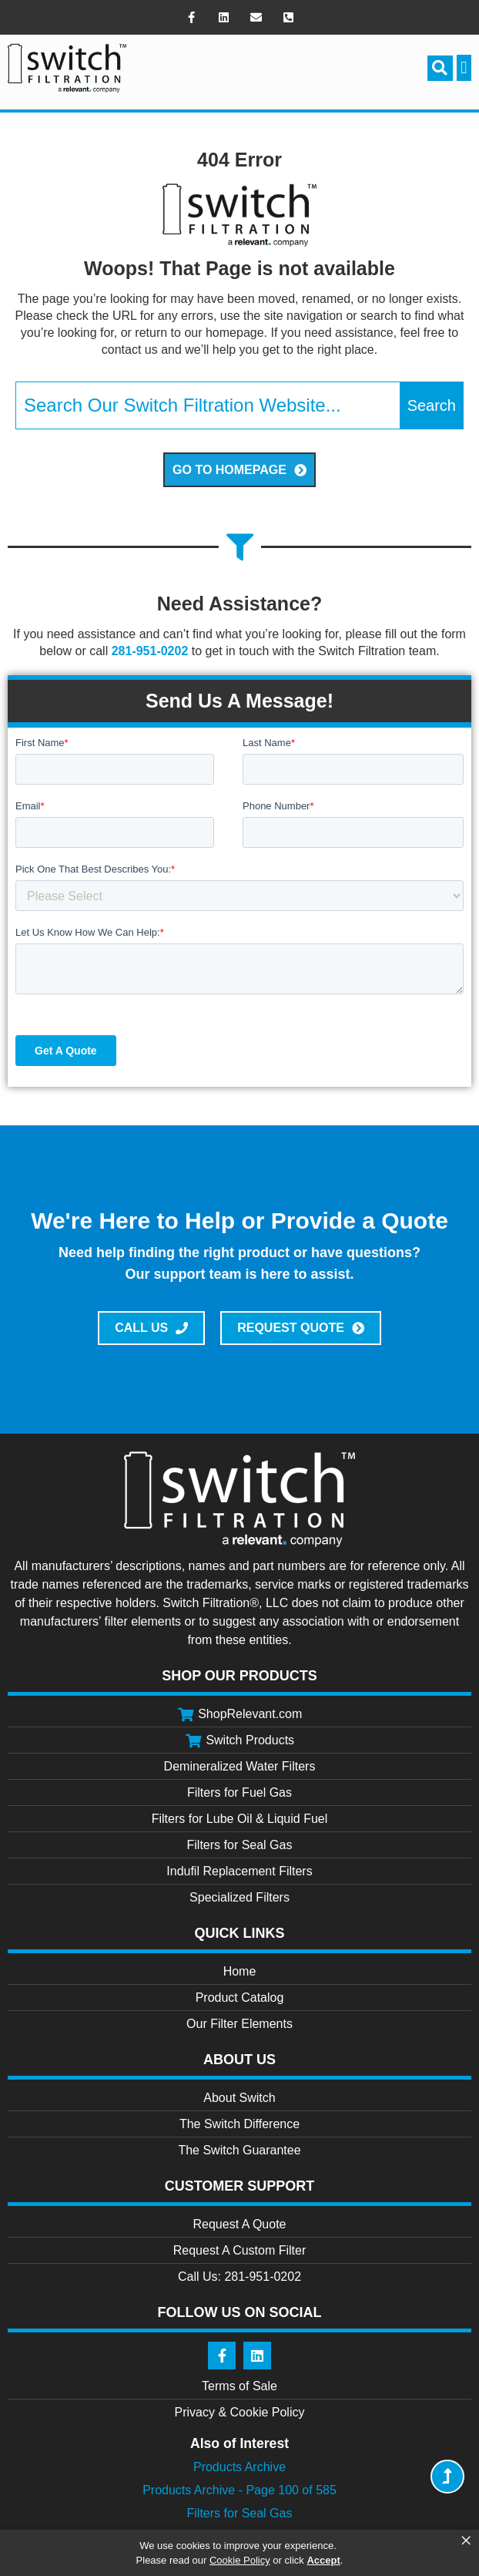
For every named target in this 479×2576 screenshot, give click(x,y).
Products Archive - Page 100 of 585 (239, 2490)
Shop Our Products (239, 1675)
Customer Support (240, 2186)
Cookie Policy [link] (239, 2560)
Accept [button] (323, 2560)
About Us (239, 2059)
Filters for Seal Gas (240, 2513)
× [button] (466, 2540)
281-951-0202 (150, 650)
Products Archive (239, 2466)
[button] (440, 68)
